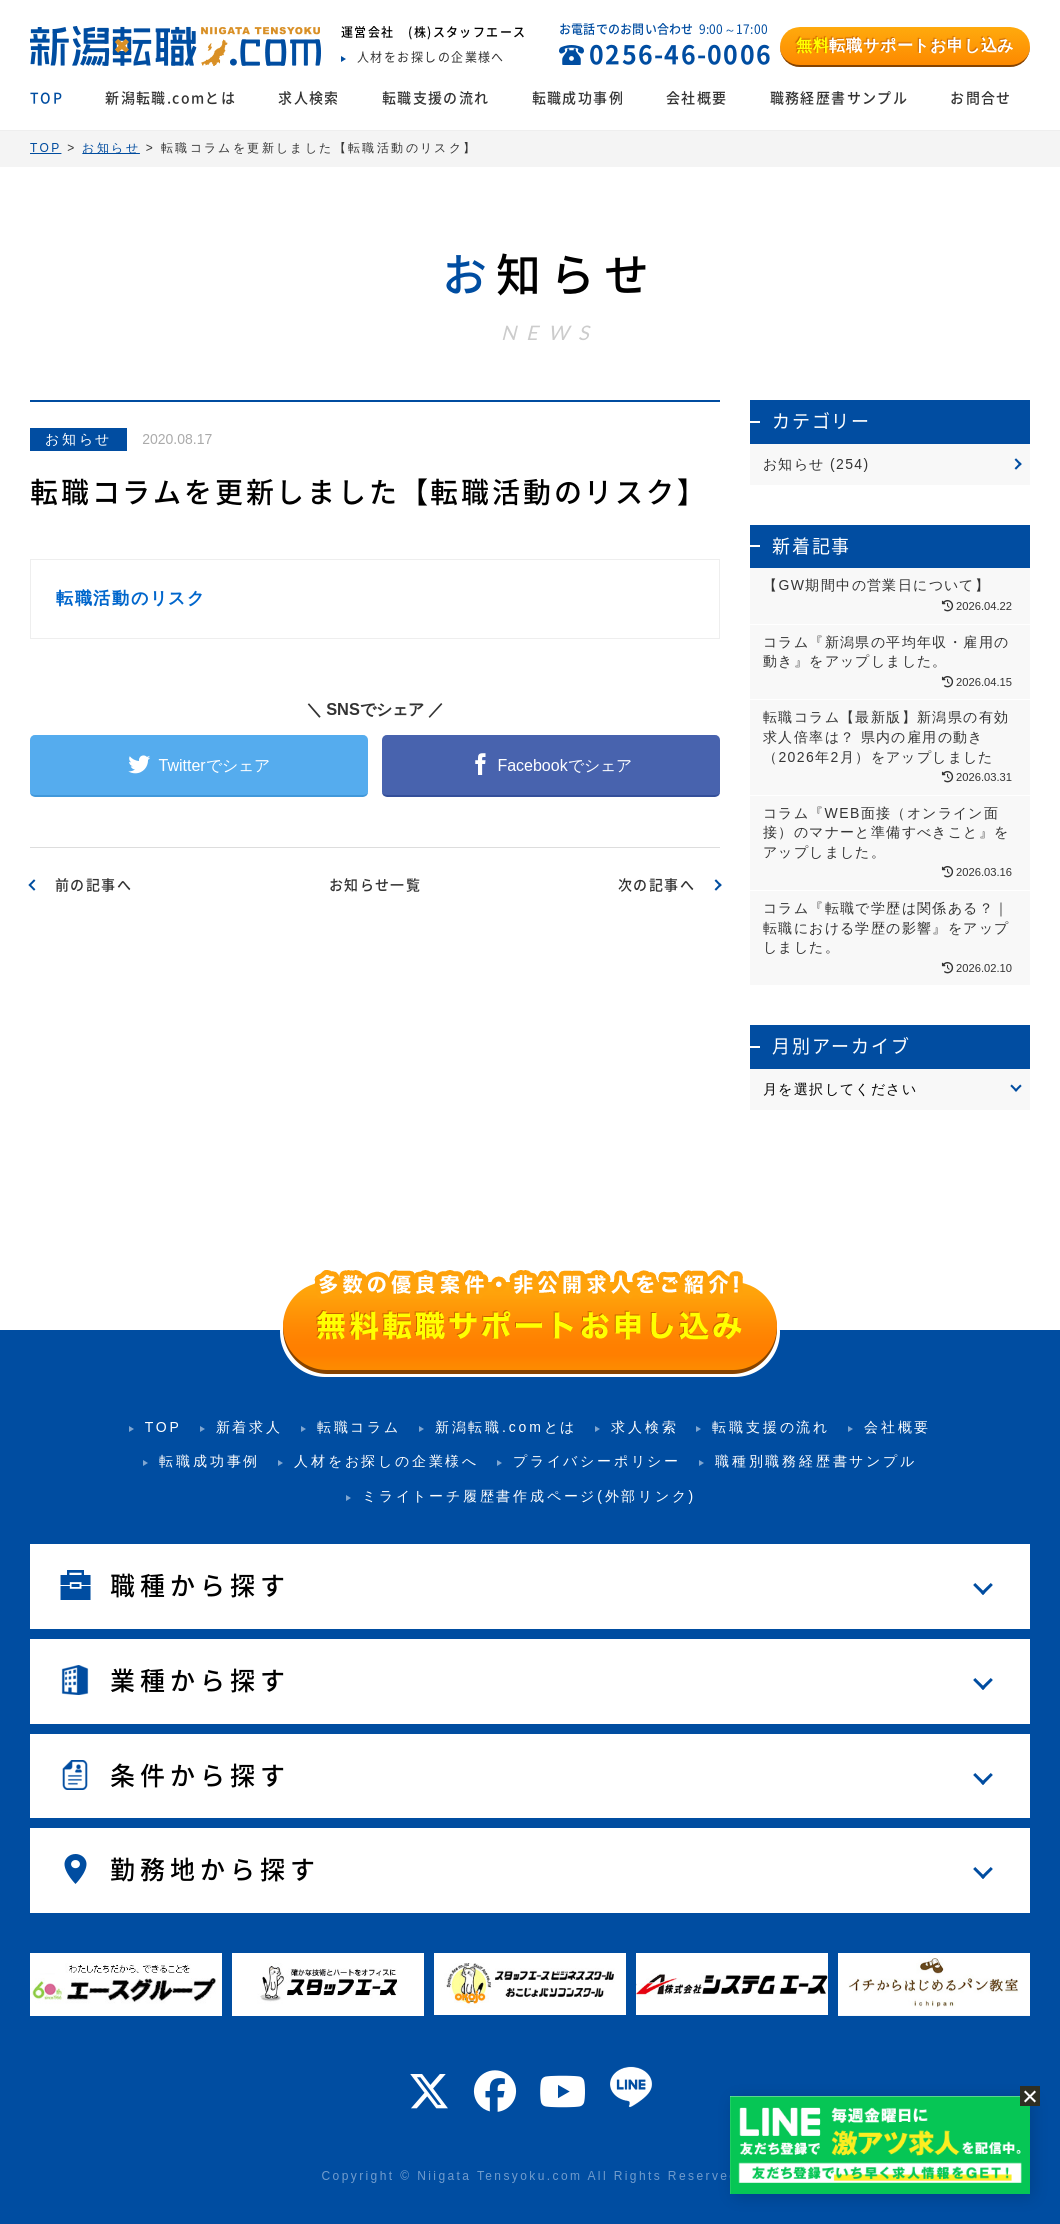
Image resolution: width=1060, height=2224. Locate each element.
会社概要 (697, 98)
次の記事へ (656, 885)
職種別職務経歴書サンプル (816, 1461)
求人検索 (309, 98)
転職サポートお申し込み (905, 45)
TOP (46, 98)
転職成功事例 (578, 98)
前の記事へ (93, 885)
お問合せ (981, 98)
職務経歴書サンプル (839, 98)
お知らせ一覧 (375, 885)
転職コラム (359, 1427)
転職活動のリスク (131, 598)
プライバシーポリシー (597, 1461)
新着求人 (249, 1427)
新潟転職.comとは (170, 98)
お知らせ (78, 439)
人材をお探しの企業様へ (386, 1461)
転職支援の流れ (436, 98)
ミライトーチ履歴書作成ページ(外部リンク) (529, 1496)
